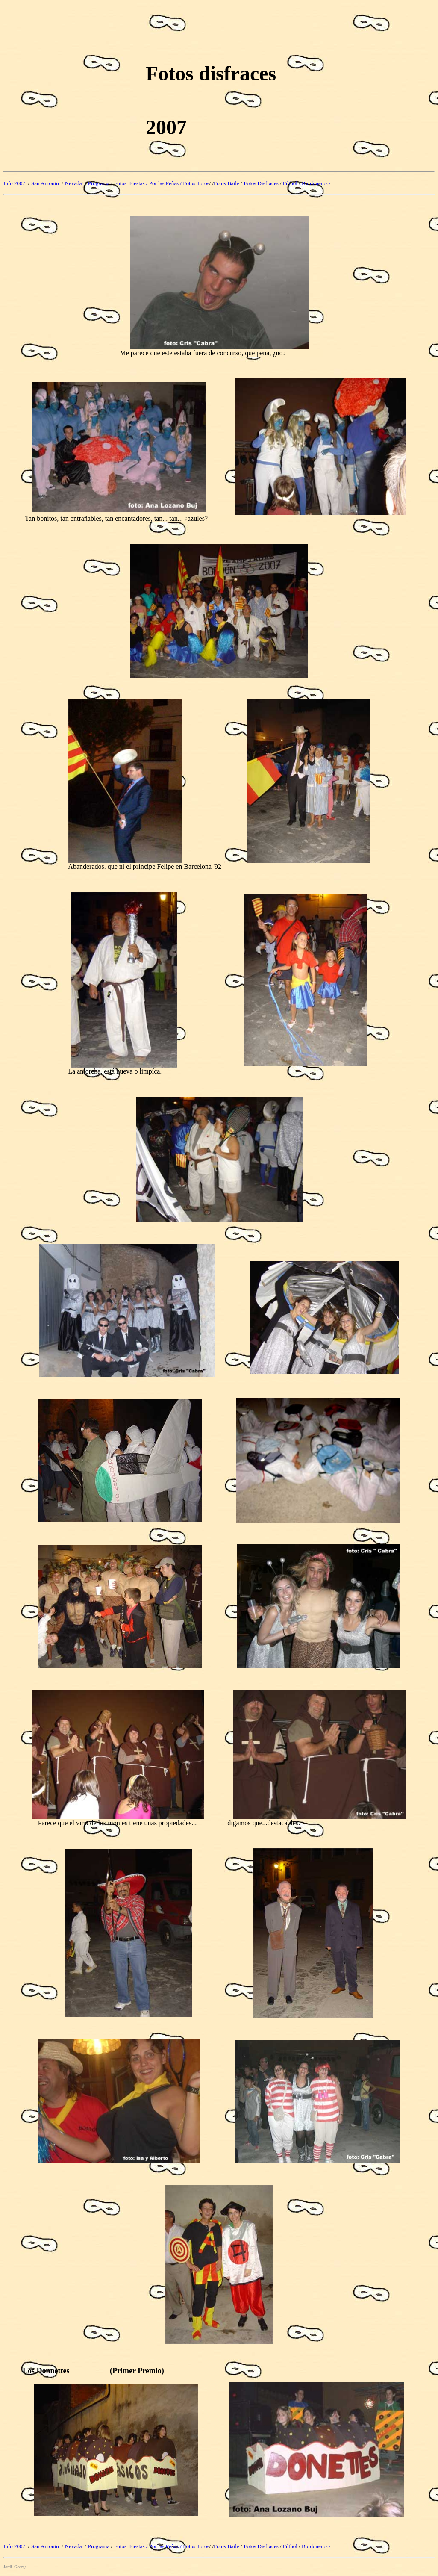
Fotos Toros (196, 183)
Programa (99, 183)
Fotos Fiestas (130, 183)
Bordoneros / (316, 183)
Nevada (73, 183)
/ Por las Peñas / (164, 183)
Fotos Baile (226, 183)
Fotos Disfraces (261, 183)
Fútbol (290, 183)
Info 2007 (14, 183)
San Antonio (45, 183)
